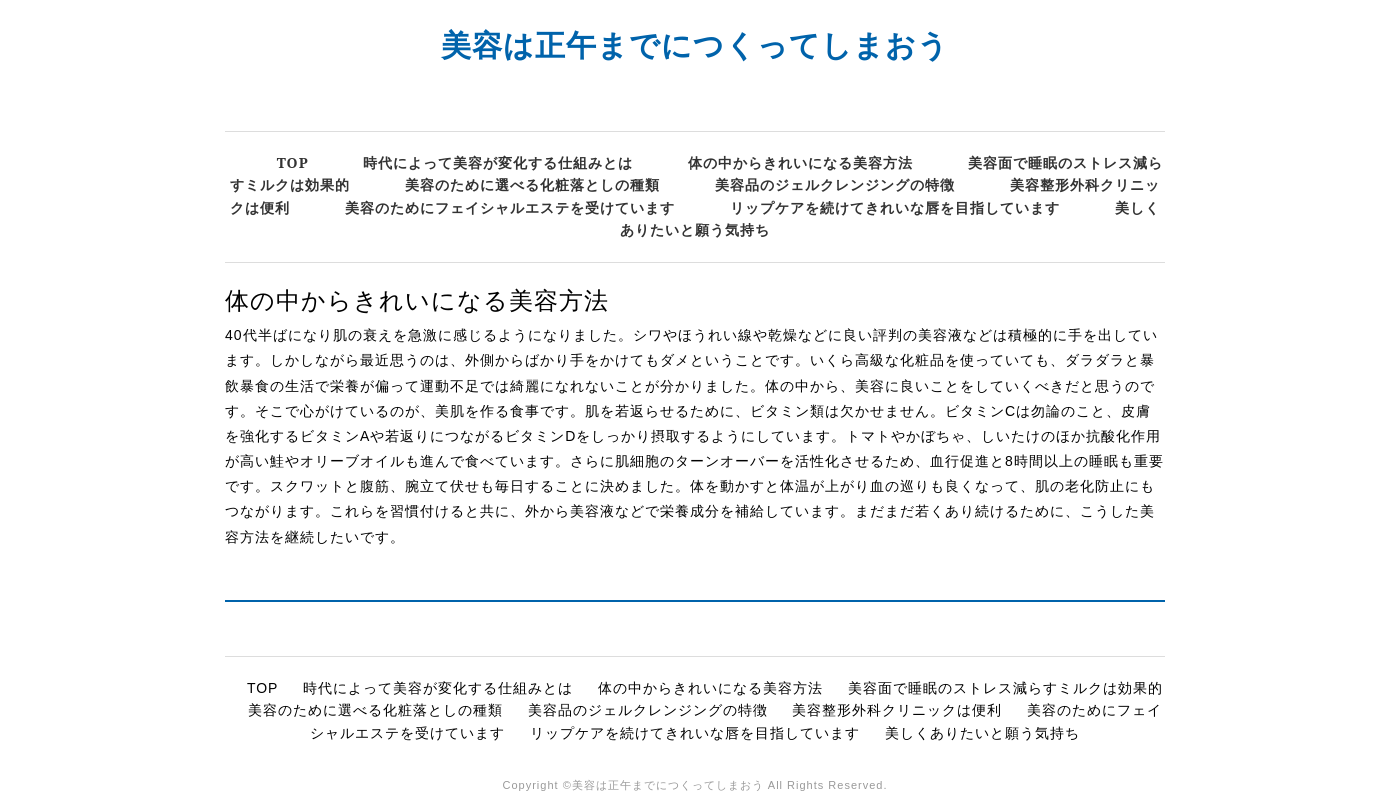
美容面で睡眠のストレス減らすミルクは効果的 (1005, 688)
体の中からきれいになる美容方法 (800, 162)
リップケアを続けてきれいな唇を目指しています (895, 207)
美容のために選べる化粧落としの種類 (532, 184)
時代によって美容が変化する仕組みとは (498, 162)
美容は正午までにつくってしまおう (695, 44)
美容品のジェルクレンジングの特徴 (835, 184)
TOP (293, 162)
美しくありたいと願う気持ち (982, 733)
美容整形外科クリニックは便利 (897, 710)
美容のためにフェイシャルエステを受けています (510, 207)
